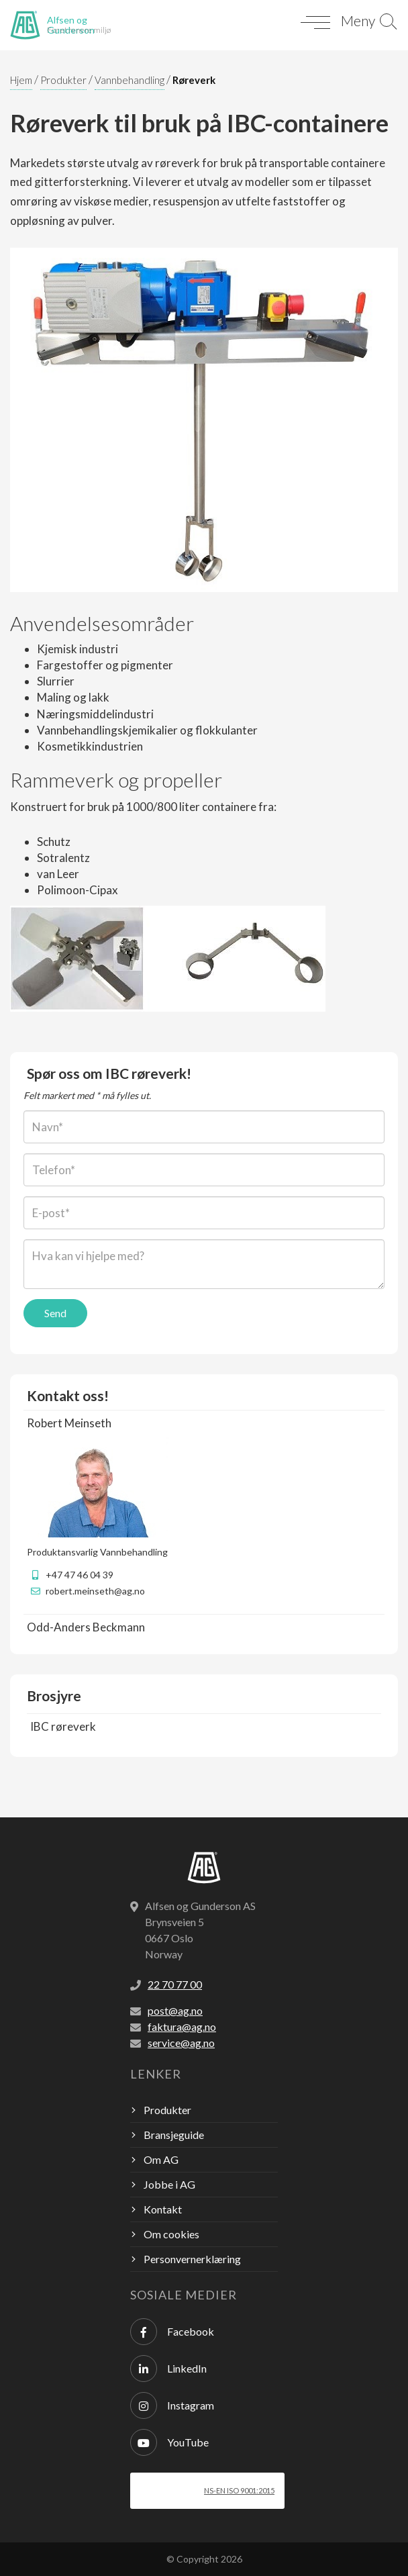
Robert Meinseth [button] (69, 1423)
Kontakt (163, 2209)
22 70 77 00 (175, 1984)
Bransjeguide (174, 2134)
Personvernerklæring (192, 2258)
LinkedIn (168, 2368)
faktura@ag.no (182, 2026)
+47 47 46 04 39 (79, 1574)
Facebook (172, 2331)
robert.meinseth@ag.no (95, 1590)
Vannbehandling (129, 80)
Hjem (21, 80)
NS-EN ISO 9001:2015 (239, 2490)
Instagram (172, 2405)
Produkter (63, 80)
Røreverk (193, 80)
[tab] (204, 1423)
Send (55, 1312)
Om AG (161, 2159)
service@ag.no (181, 2042)
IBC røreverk (63, 1726)
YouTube (169, 2442)
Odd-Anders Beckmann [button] (86, 1627)
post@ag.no (175, 2010)
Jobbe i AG (169, 2184)
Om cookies (171, 2234)
